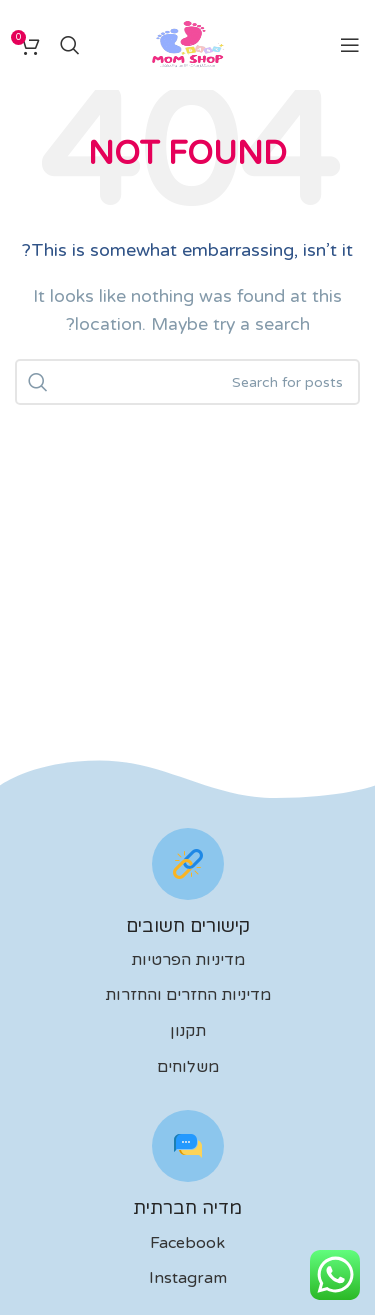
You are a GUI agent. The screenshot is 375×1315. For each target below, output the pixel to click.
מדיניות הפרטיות (188, 960)
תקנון (188, 1031)
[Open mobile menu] (350, 45)
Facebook (187, 1243)
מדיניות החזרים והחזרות (188, 995)
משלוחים (188, 1067)
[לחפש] (70, 45)
